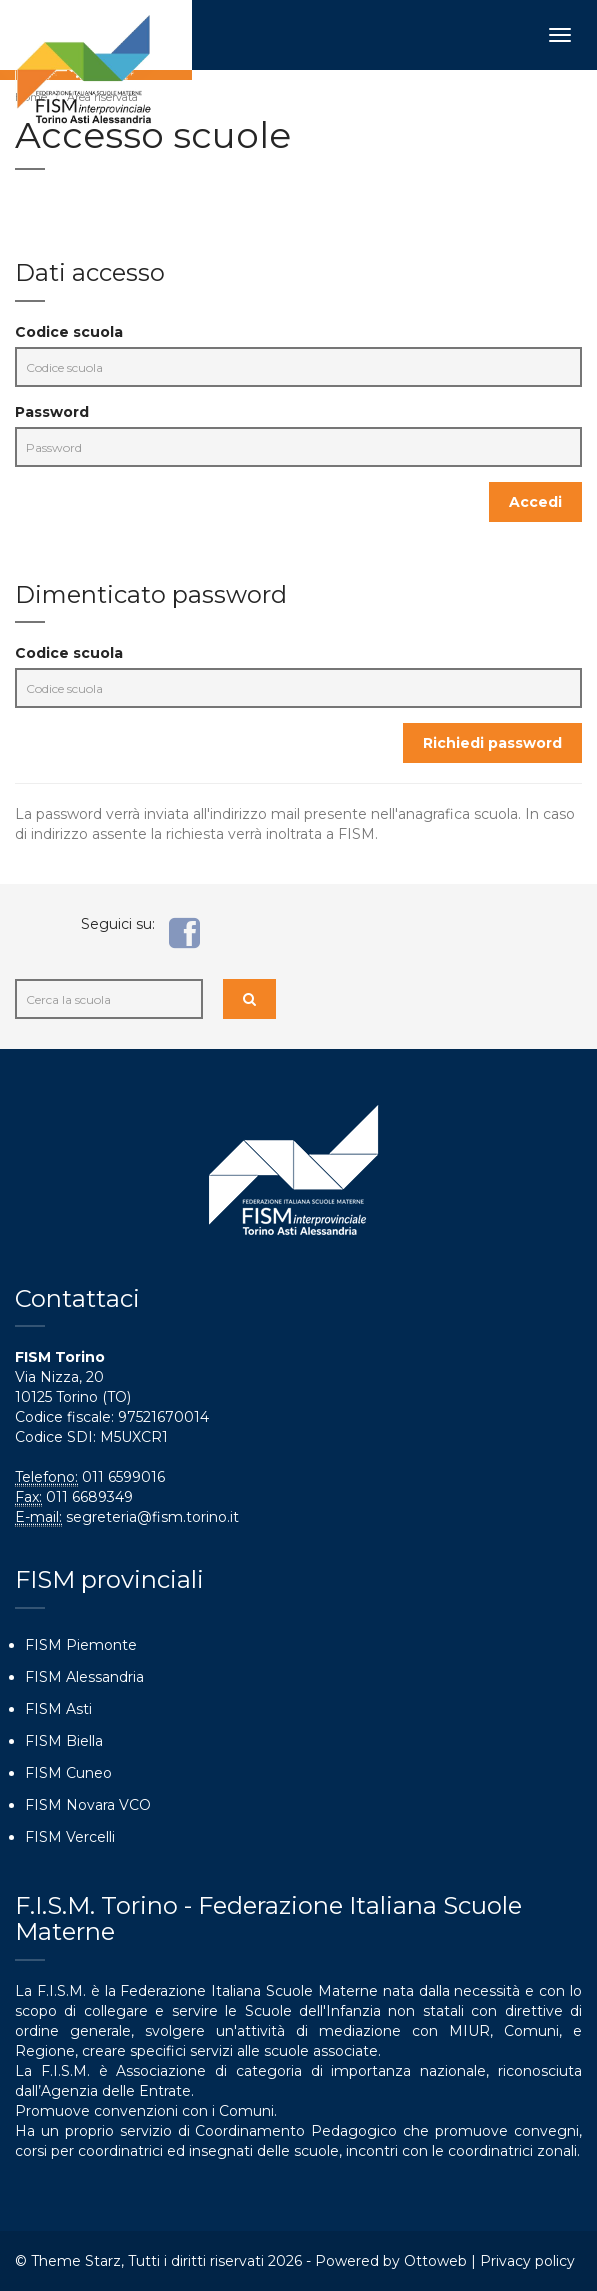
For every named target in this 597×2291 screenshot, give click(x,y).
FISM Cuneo (68, 1773)
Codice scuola (69, 332)
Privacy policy (527, 2261)
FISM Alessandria (84, 1677)
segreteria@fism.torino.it (152, 1517)
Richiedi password (492, 743)
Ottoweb (435, 2261)
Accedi (535, 502)
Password (52, 412)
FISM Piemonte (81, 1645)
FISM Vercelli (70, 1837)
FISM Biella (64, 1741)
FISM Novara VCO (88, 1805)
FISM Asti (58, 1709)
